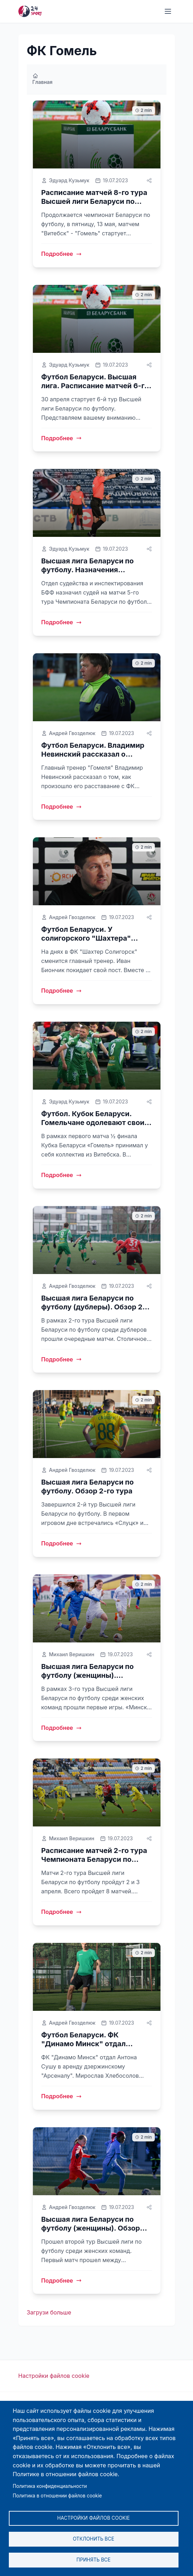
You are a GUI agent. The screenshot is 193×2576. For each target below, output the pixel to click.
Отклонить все (93, 2539)
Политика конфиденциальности (50, 2486)
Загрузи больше (49, 2312)
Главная (43, 79)
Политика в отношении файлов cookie (57, 2495)
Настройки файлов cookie (53, 2375)
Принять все (93, 2560)
